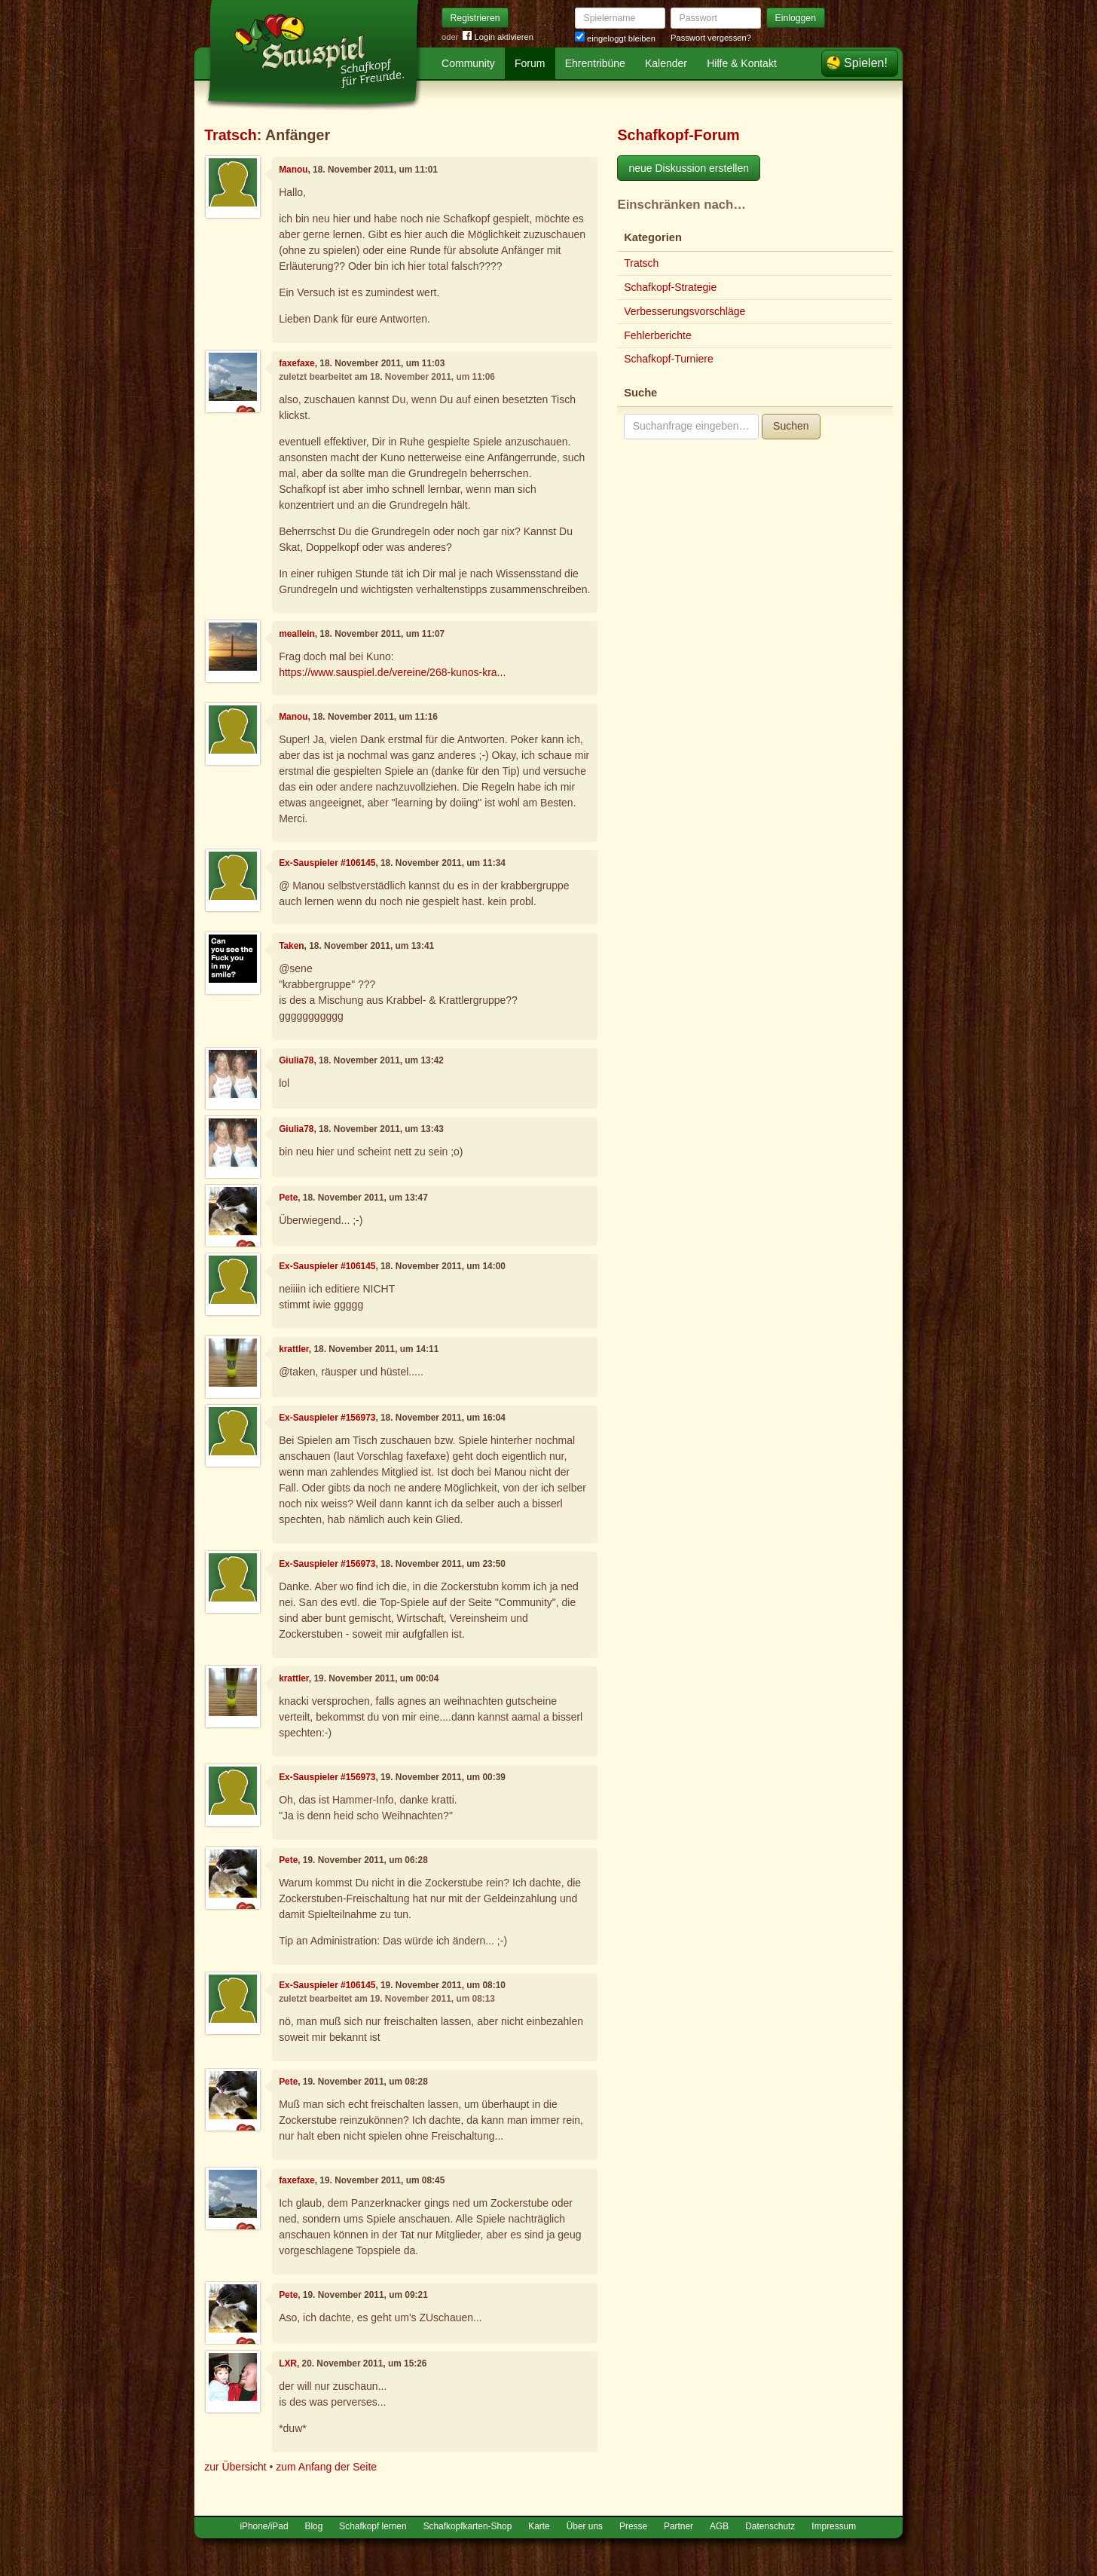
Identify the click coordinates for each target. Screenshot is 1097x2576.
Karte (538, 2526)
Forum (530, 63)
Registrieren (475, 18)
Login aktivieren (498, 37)
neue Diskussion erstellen (688, 168)
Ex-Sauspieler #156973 (327, 1417)
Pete (288, 1197)
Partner (678, 2526)
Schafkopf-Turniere (669, 359)
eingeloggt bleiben (615, 38)
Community (468, 63)
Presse (633, 2526)
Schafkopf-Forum (678, 135)
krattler (294, 1349)
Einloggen (796, 18)
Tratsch (230, 135)
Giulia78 (296, 1060)
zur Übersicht (235, 2467)
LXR (288, 2363)
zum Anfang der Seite (326, 2467)
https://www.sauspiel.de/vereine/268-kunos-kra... (392, 672)
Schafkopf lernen (372, 2526)
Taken (291, 946)
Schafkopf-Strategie (670, 287)
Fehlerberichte (658, 335)
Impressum (833, 2526)
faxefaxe (297, 363)
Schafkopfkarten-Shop (467, 2526)
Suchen (790, 426)
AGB (719, 2526)
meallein (297, 634)
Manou (293, 169)
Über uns (585, 2526)
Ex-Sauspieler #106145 (327, 863)
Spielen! (866, 63)
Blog (314, 2526)
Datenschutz (770, 2526)
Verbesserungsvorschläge (684, 311)
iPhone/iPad (264, 2526)
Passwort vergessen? (711, 37)
